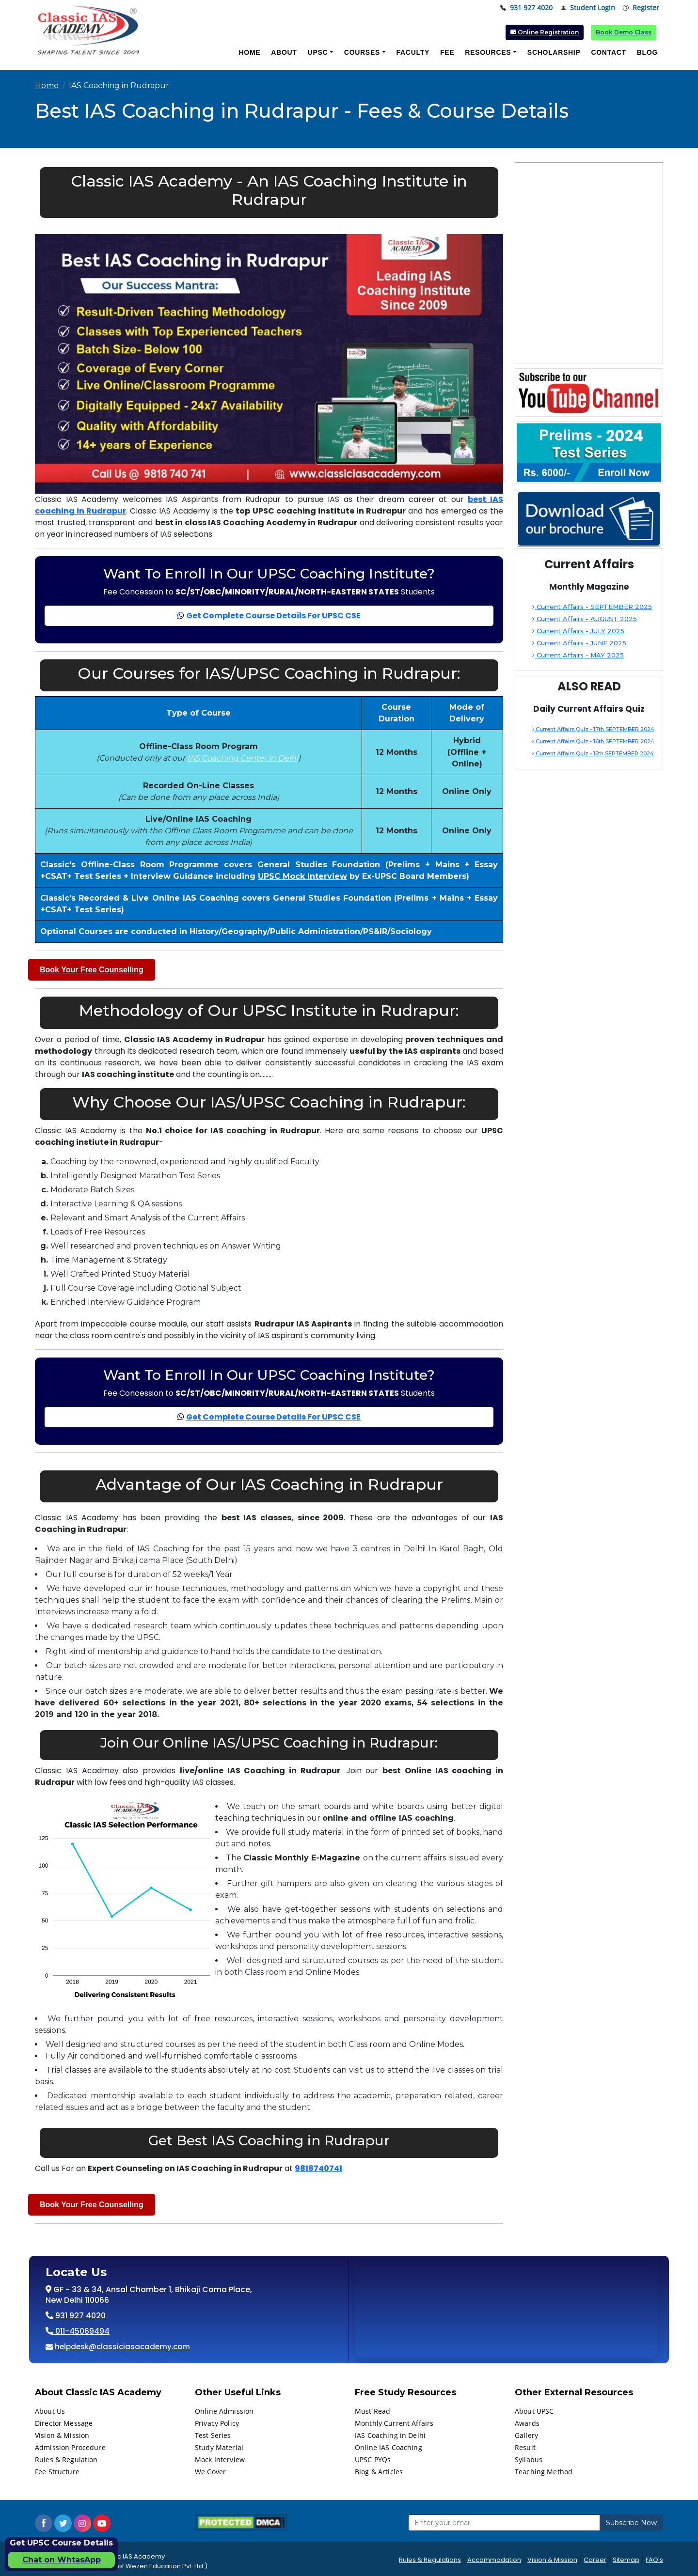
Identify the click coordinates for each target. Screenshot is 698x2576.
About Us (50, 2411)
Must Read (372, 2411)
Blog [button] (647, 52)
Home (47, 85)
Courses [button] (362, 52)
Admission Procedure (70, 2447)
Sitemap (626, 2559)
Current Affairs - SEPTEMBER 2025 (592, 606)
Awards (527, 2423)
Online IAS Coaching (388, 2447)
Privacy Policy (217, 2423)
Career (595, 2559)
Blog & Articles (379, 2471)
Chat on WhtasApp (61, 2559)
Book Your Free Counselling (91, 970)
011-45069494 (81, 2331)
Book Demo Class (623, 32)
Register (641, 8)
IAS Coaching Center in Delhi (242, 758)
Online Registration (544, 32)
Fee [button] (447, 52)
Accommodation (494, 2559)
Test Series (213, 2435)
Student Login (587, 8)
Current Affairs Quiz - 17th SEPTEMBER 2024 (593, 729)
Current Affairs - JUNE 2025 (579, 643)
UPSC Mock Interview (302, 876)
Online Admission (224, 2411)
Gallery (526, 2435)
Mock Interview (220, 2459)
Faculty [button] (413, 52)
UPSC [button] (318, 52)
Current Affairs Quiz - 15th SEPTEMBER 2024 (593, 753)
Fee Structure (57, 2471)
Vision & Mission (62, 2435)
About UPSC (534, 2411)
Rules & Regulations (430, 2559)
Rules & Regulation (66, 2459)
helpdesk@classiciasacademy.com (121, 2347)
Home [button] (249, 52)
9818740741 (318, 2168)
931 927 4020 (526, 8)
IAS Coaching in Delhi (390, 2435)
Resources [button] (488, 52)
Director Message (64, 2423)
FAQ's (654, 2559)
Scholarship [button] (554, 52)
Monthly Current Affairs (394, 2423)
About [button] (284, 52)
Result (525, 2447)
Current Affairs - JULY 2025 (578, 631)
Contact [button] (608, 52)
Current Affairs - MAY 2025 (578, 655)
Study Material (219, 2447)
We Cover (210, 2471)
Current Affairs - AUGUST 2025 (584, 619)
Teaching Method (543, 2471)
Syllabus (528, 2459)
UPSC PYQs (373, 2459)
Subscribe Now (631, 2522)
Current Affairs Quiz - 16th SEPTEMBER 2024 (593, 741)
